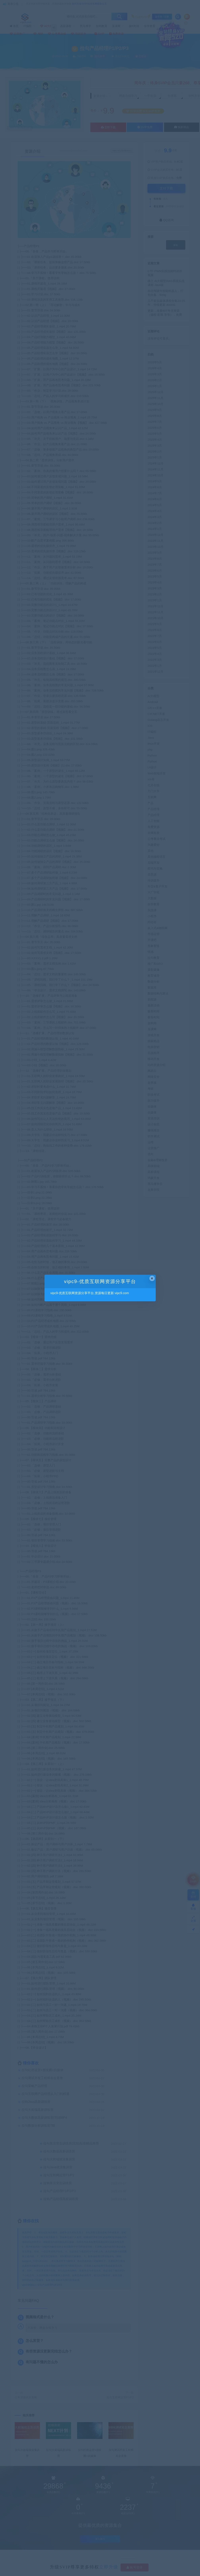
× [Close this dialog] (152, 1278)
